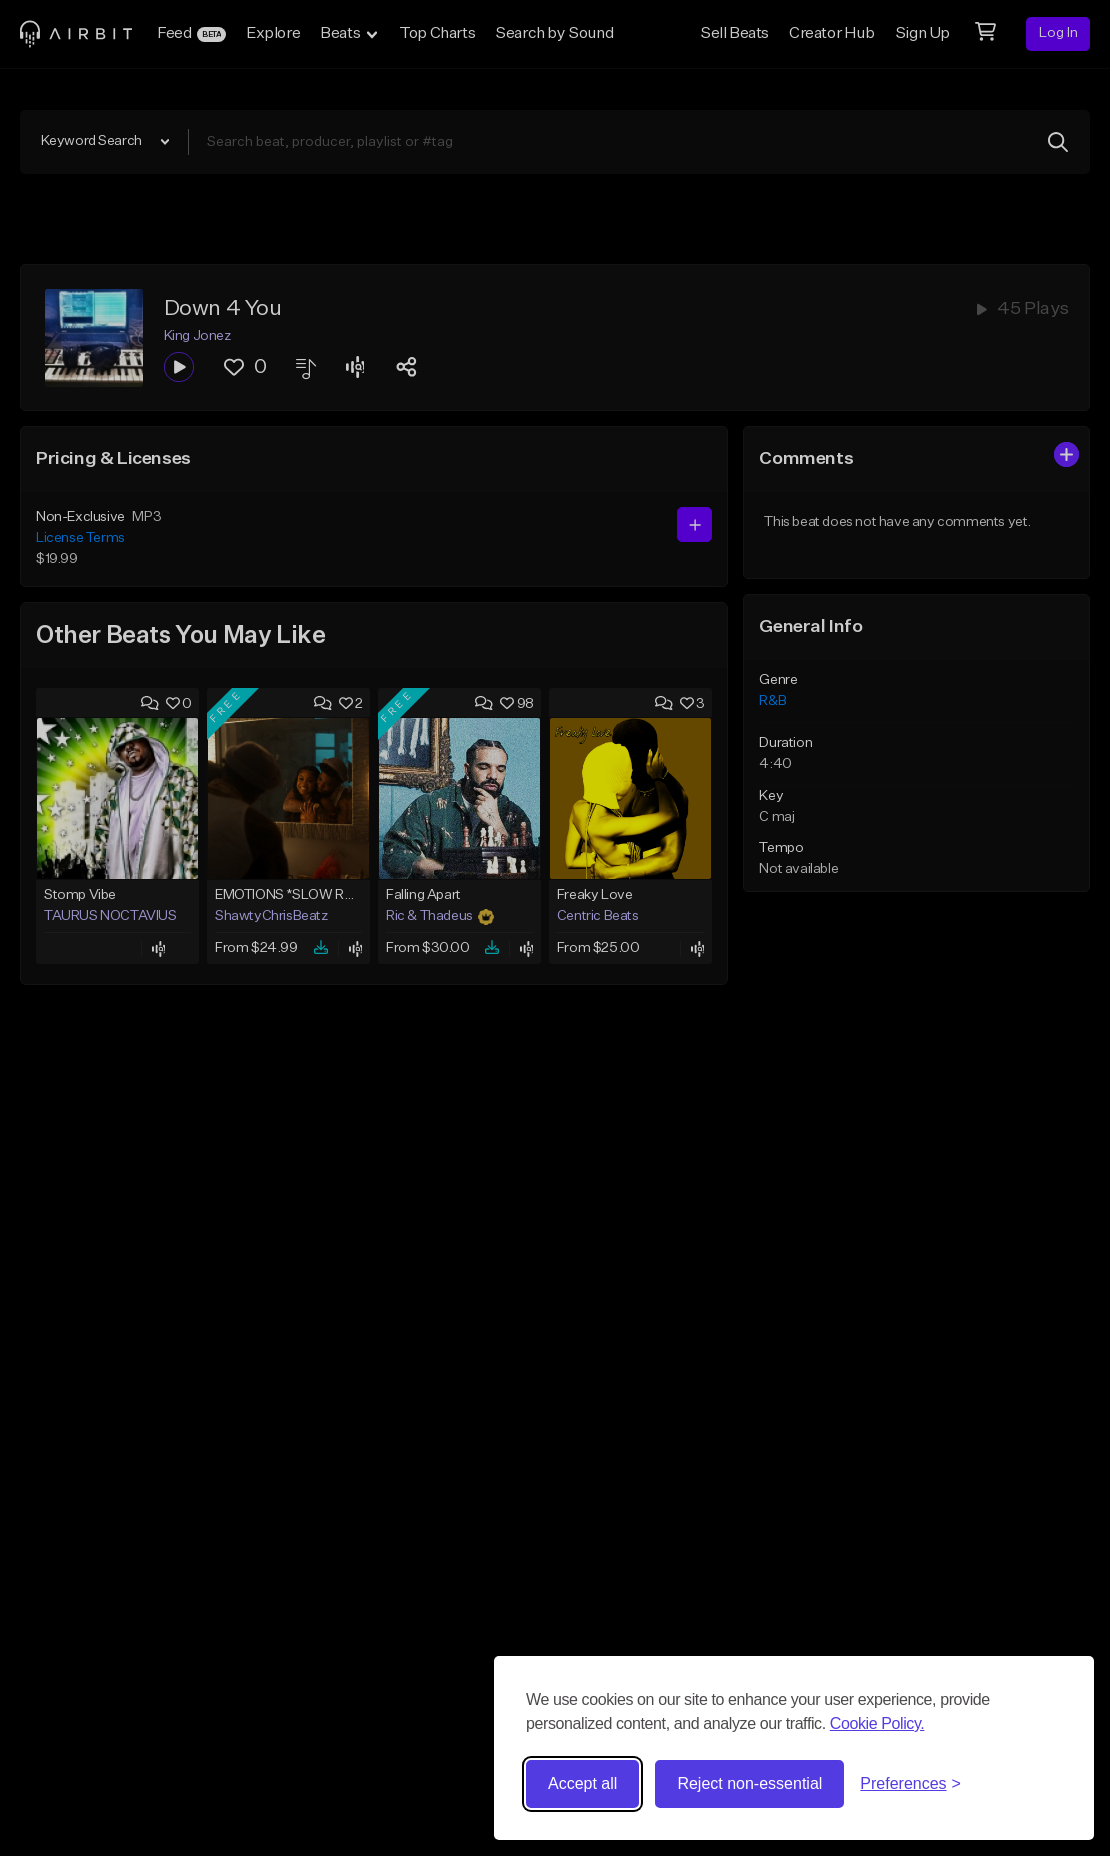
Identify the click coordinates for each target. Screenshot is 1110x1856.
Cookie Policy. (877, 1723)
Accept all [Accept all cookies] (582, 1783)
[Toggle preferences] (910, 1784)
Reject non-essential (749, 1783)
